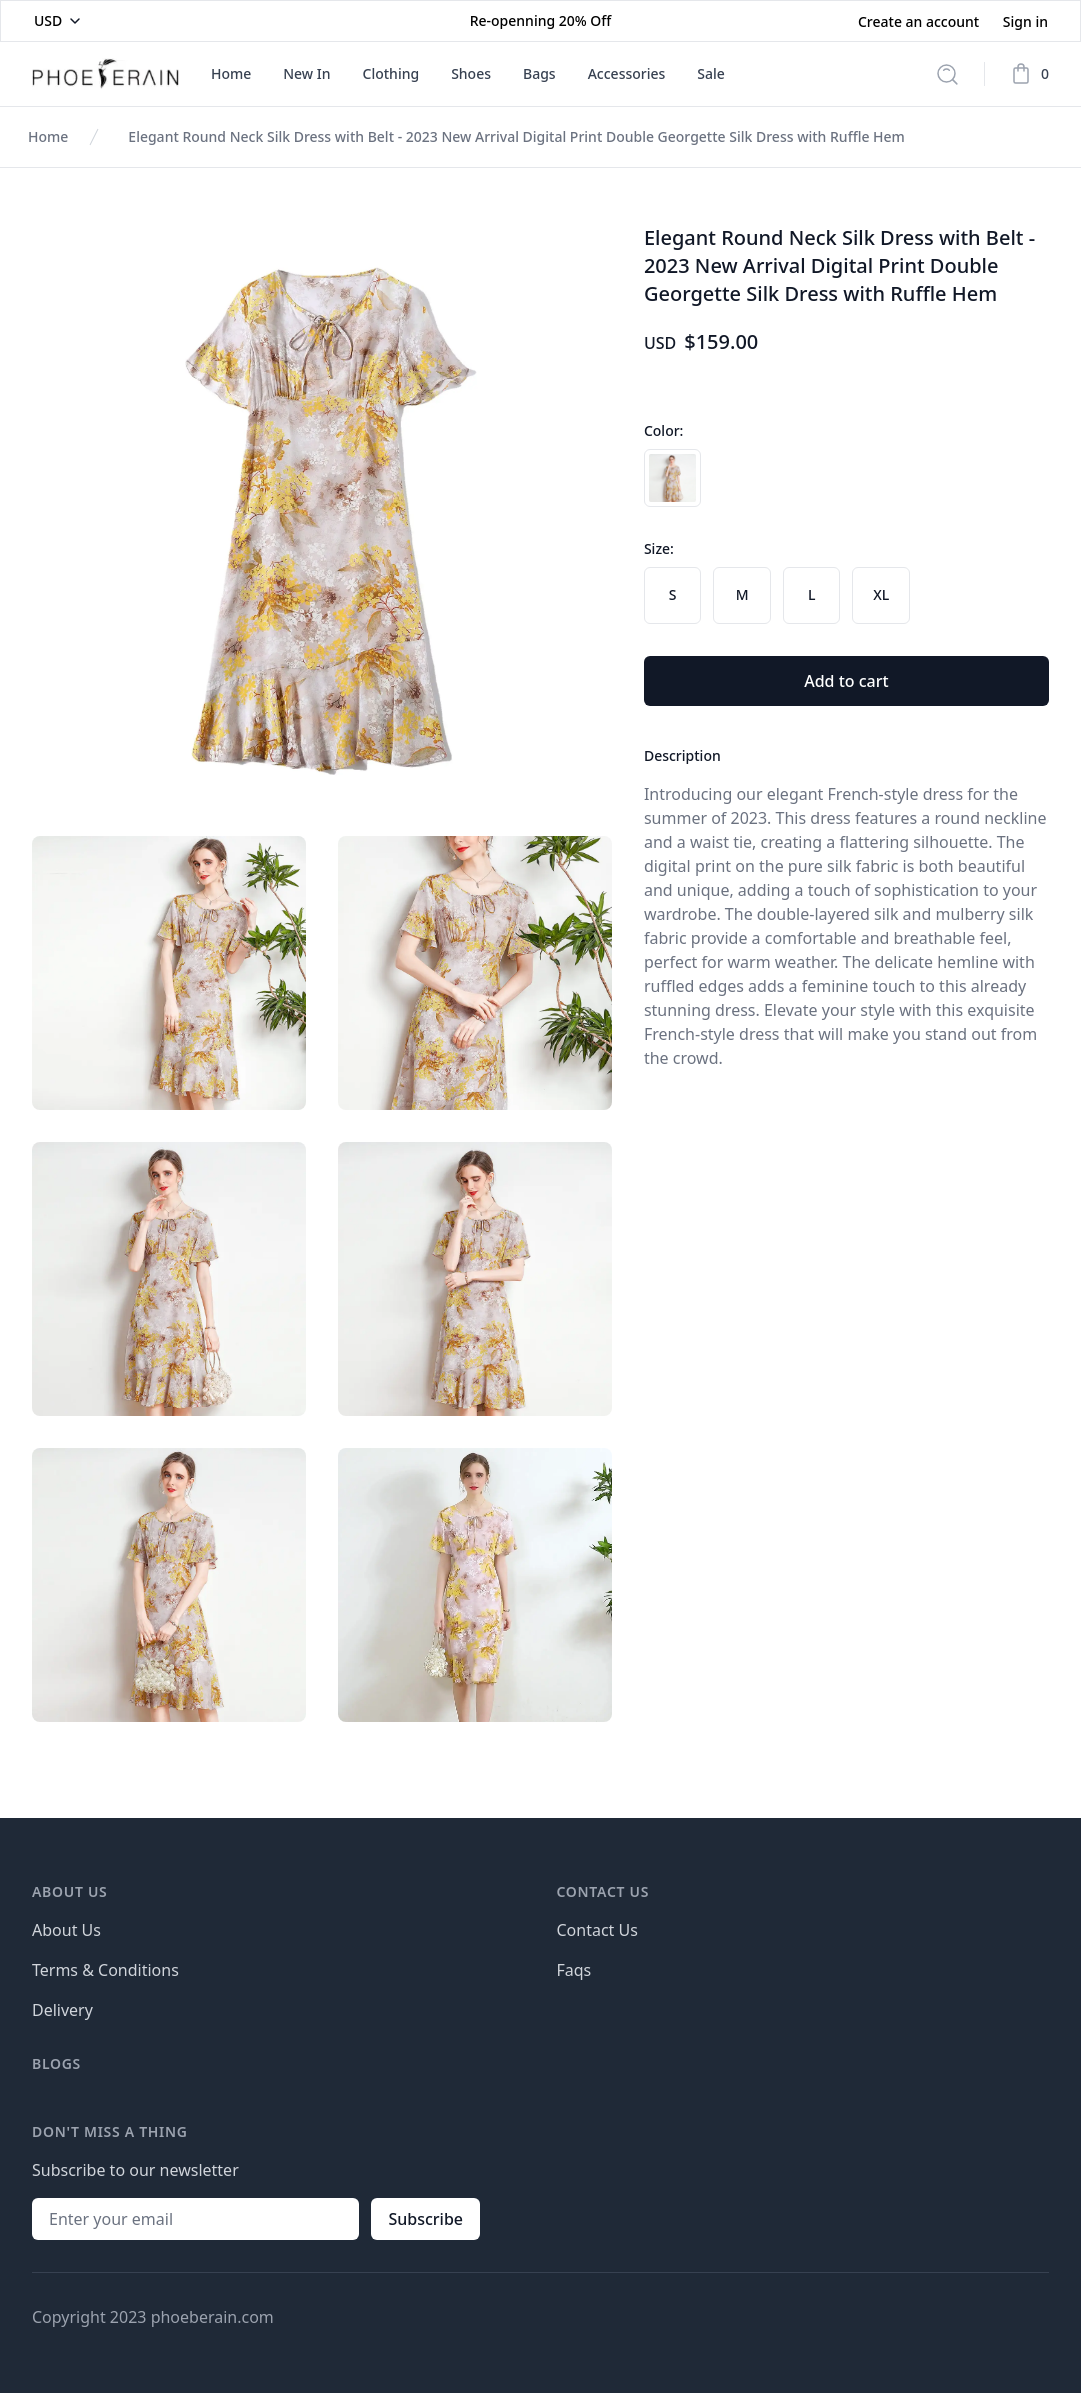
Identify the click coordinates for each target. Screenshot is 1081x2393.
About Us (66, 1930)
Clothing (391, 73)
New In (306, 73)
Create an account (920, 21)
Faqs (574, 1970)
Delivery (62, 2010)
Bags (539, 73)
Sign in (1025, 21)
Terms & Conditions (105, 1970)
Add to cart (846, 681)
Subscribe (425, 2219)
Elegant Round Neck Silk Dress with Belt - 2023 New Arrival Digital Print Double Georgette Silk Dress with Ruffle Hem (516, 136)
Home (231, 73)
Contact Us (597, 1930)
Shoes (471, 73)
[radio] (673, 478)
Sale (711, 73)
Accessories (627, 73)
